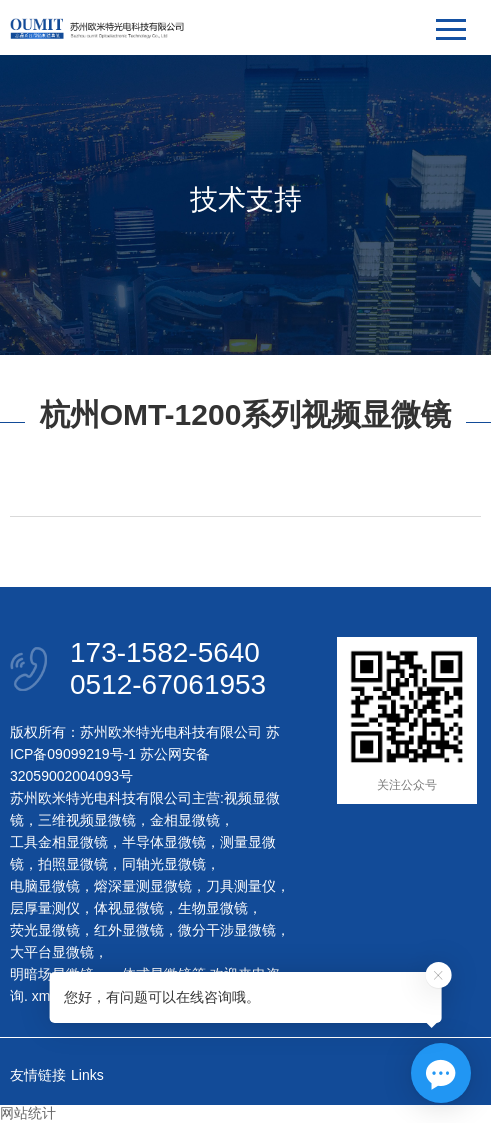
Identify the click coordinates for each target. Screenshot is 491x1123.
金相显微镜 (185, 820)
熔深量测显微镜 (143, 886)
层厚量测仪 (45, 908)
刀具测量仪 (241, 886)
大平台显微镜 (52, 952)
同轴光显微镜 (164, 864)
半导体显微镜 (164, 842)
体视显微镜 (129, 908)
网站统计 (28, 1113)
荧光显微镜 (45, 930)
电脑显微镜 (45, 886)
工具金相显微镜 (59, 842)
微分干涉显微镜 (227, 930)
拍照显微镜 (73, 864)
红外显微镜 (129, 930)
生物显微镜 (213, 908)
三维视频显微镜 (87, 820)
